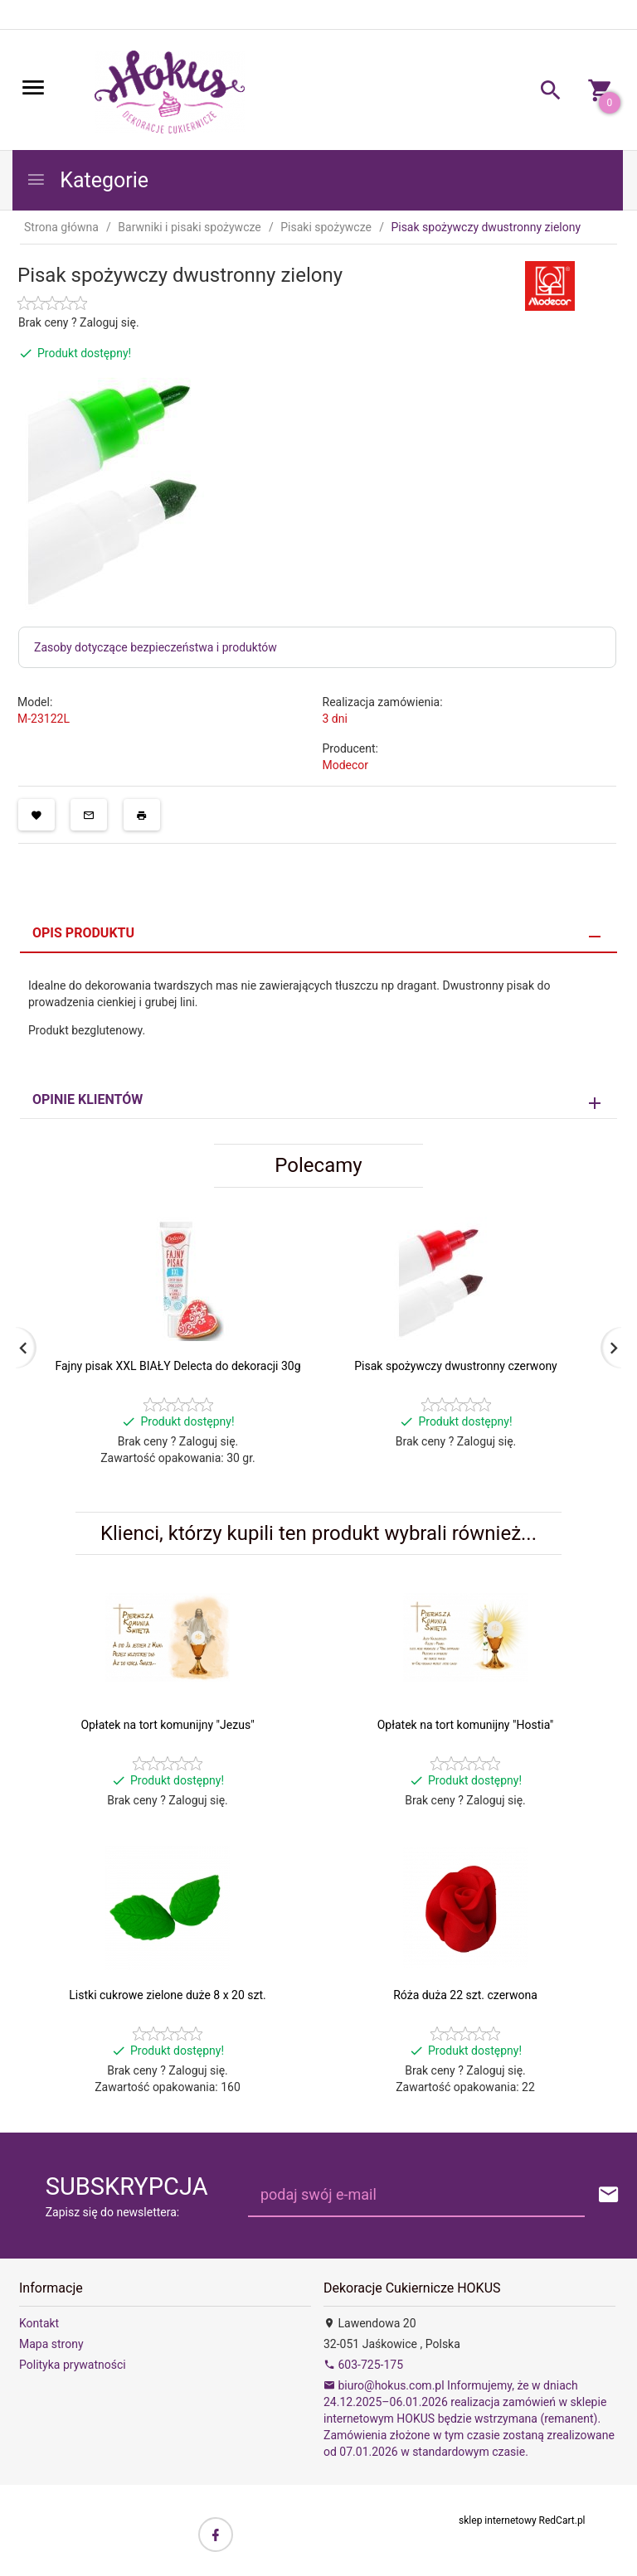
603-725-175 (363, 2364)
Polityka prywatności (72, 2364)
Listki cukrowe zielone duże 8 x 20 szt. (167, 1995)
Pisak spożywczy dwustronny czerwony (455, 1366)
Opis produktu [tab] (83, 933)
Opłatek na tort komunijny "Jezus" (167, 1724)
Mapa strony (51, 2344)
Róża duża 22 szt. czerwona (465, 1995)
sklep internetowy (498, 2520)
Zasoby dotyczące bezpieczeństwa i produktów (155, 647)
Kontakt (39, 2323)
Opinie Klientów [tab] (87, 1099)
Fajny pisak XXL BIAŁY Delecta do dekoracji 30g (177, 1366)
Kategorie (87, 180)
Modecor (346, 765)
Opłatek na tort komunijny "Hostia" (465, 1724)
